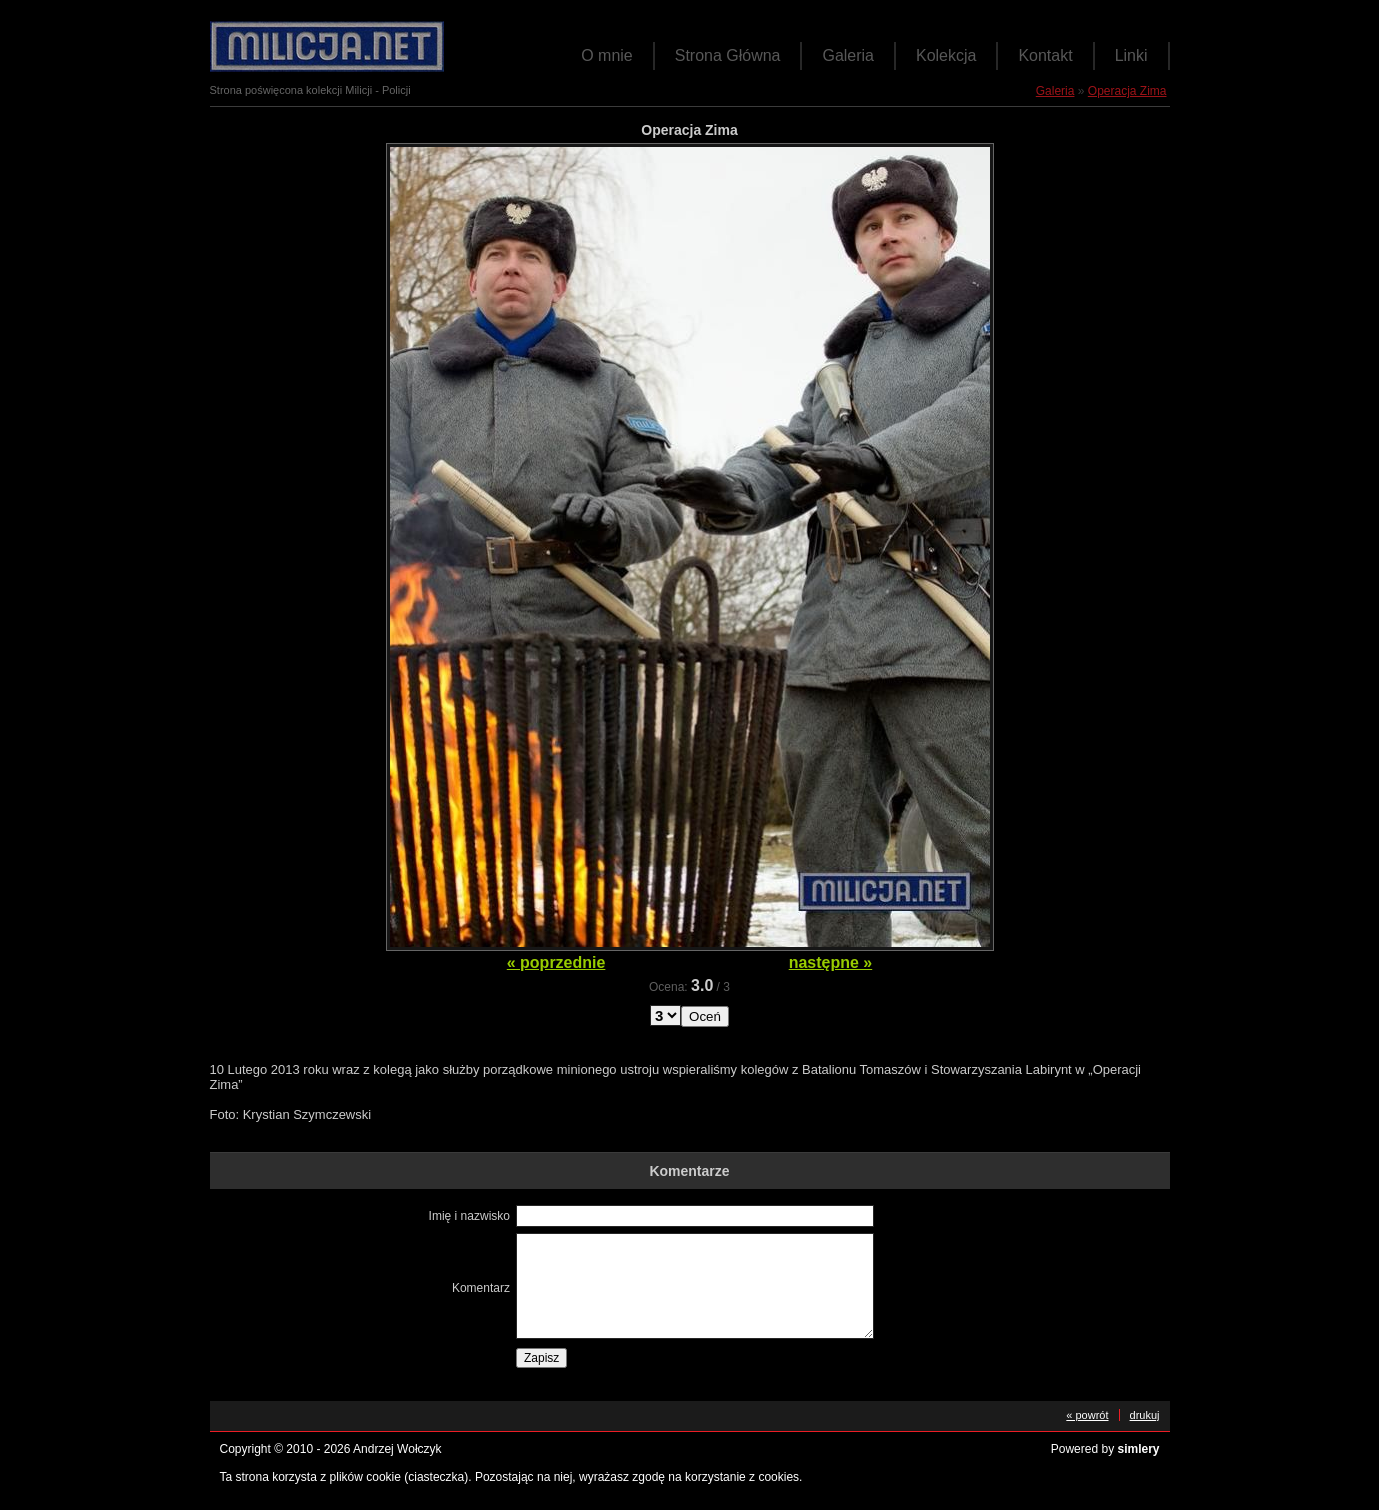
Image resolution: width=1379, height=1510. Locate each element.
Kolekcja (946, 55)
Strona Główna (728, 55)
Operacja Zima (1127, 91)
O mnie (607, 55)
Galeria (848, 55)
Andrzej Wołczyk (397, 1449)
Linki (1131, 55)
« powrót (1087, 1415)
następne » (831, 962)
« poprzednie (556, 962)
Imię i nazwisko (469, 1216)
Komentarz (481, 1288)
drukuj (1145, 1415)
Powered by (1105, 1449)
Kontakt (1045, 55)
